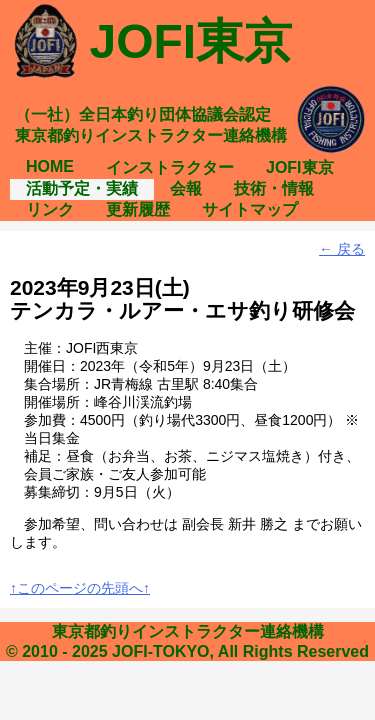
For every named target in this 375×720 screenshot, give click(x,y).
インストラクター (170, 167)
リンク (50, 209)
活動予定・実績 (82, 188)
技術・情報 (274, 188)
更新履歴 (138, 209)
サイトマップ (250, 209)
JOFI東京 (300, 167)
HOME (50, 166)
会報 (186, 188)
